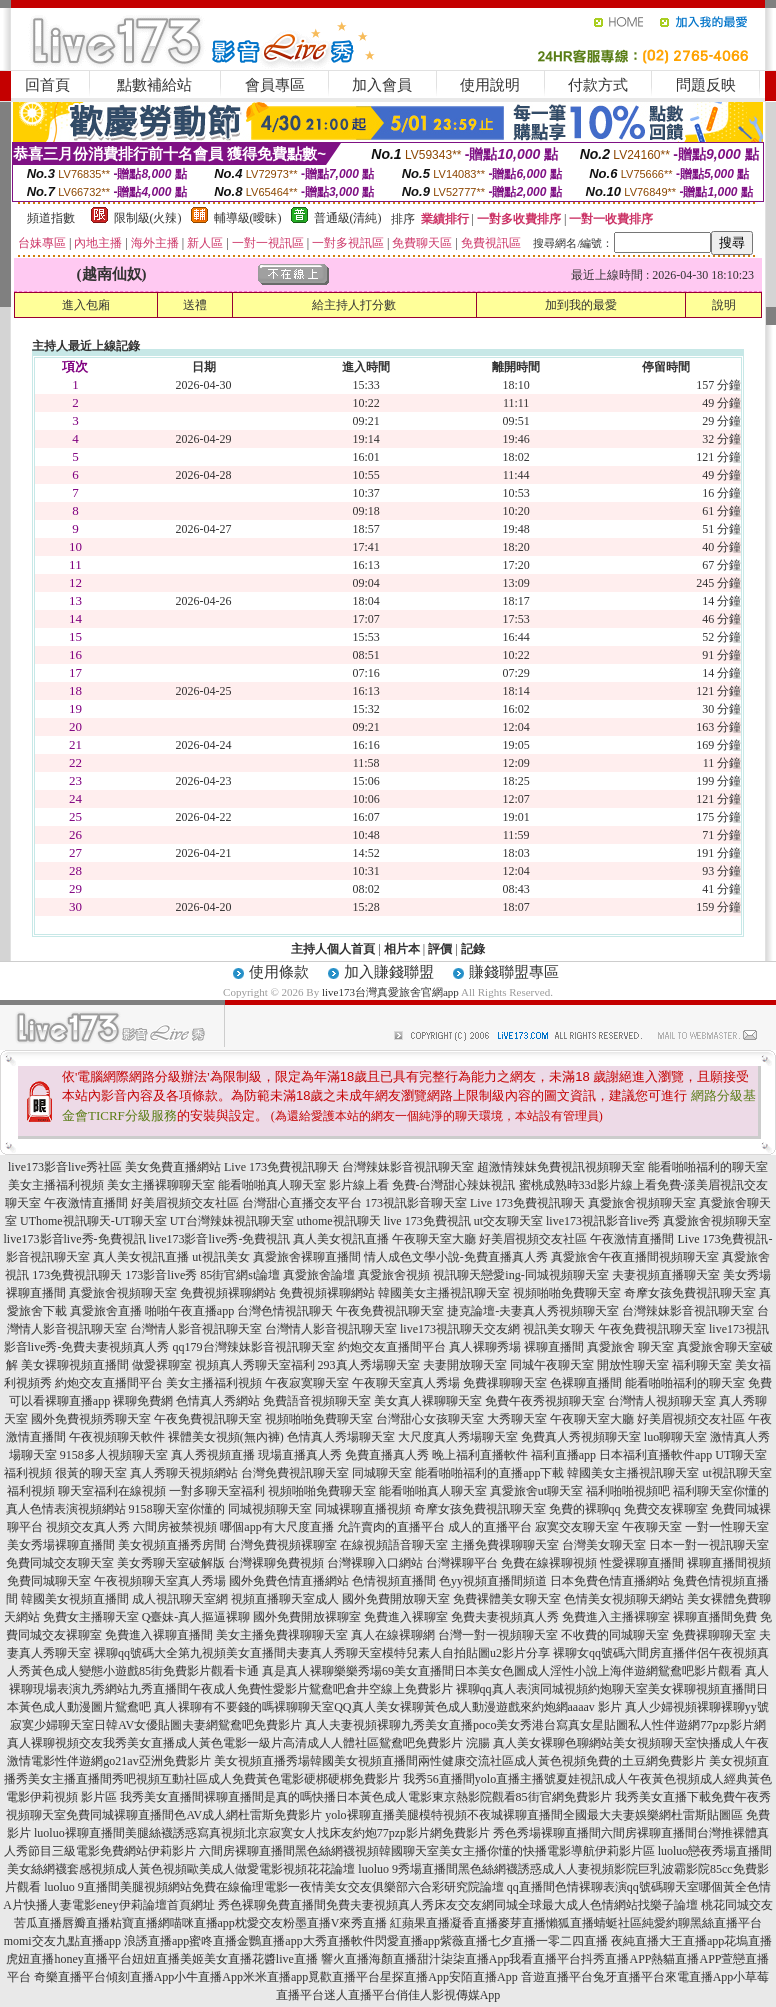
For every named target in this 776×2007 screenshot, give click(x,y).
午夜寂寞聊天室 (307, 1383)
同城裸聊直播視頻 (363, 1509)
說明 (724, 305)
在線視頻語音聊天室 (394, 1545)
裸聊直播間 (554, 1347)
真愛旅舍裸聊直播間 (307, 1257)
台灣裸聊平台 (462, 1563)
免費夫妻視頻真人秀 (505, 1617)
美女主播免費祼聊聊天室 (282, 1635)
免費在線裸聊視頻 (549, 1563)
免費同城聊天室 (49, 1581)
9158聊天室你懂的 (177, 1509)
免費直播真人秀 (387, 1455)
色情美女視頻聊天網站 (624, 1599)
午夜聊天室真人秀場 (406, 1383)
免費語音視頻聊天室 (317, 1401)
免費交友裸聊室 (666, 1509)
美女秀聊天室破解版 (171, 1563)
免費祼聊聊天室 (505, 1383)
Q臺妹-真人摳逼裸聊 (196, 1617)
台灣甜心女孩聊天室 (430, 1419)
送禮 (195, 305)
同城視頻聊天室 (270, 1509)
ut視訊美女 (220, 1257)
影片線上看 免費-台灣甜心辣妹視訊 (422, 1185)
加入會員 (382, 85)
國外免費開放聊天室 (396, 1599)
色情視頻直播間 (394, 1581)
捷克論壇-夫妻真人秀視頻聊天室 (533, 1311)
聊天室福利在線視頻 (112, 1491)
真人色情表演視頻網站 (66, 1509)
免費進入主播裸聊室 (616, 1617)
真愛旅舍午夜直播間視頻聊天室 (635, 1257)
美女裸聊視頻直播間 (75, 1365)
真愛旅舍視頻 (394, 1275)
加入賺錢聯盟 (389, 972)
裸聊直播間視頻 (729, 1563)
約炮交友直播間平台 (392, 1347)
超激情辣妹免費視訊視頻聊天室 (561, 1167)
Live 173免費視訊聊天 (281, 1167)
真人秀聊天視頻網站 (184, 1473)
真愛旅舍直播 (106, 1311)
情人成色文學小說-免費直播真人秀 (456, 1257)
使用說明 (490, 85)
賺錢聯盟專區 (514, 972)
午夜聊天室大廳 (434, 1239)
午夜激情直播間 (86, 1203)
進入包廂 (86, 305)
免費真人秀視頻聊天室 (581, 1437)
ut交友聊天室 (508, 1221)
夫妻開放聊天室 (465, 1365)
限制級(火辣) (148, 218)
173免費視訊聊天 (77, 1275)
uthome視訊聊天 (339, 1221)
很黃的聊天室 (91, 1473)
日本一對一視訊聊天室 (709, 1545)
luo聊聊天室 (675, 1437)
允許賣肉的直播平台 (391, 1527)
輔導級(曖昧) (248, 218)
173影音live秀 (161, 1275)
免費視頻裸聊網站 (228, 1293)
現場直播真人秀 (300, 1455)
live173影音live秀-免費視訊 (75, 1239)
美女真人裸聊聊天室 (428, 1401)
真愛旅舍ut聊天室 (536, 1491)
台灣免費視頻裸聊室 (283, 1545)
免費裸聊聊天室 (714, 1635)
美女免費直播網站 (173, 1167)
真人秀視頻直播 (213, 1455)
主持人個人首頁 (333, 949)
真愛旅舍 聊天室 (630, 1347)
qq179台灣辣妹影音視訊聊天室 (254, 1347)
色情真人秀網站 (218, 1401)
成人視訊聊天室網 (180, 1599)
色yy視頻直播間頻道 (493, 1581)
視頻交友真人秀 (88, 1527)
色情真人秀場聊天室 (341, 1437)
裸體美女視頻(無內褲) (226, 1437)
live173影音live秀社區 (65, 1167)
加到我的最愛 (581, 305)
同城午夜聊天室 (552, 1365)
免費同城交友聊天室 (60, 1563)
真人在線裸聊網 (393, 1635)
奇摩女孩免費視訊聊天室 (690, 1293)
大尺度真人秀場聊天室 (458, 1437)
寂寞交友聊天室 (577, 1527)
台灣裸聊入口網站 (375, 1563)
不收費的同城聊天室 (615, 1635)
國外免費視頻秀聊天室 (91, 1419)
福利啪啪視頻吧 (628, 1491)
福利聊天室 (702, 1365)
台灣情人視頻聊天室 (662, 1401)
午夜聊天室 (652, 1527)
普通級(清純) (348, 218)
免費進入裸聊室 (406, 1617)
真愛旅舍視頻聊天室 (642, 1203)
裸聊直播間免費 (715, 1617)
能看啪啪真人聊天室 (272, 1185)
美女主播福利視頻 (56, 1185)
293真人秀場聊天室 (369, 1365)
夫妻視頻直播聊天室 (666, 1275)
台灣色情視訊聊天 (285, 1311)
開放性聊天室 (633, 1365)
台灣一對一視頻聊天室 (498, 1635)
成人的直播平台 (490, 1527)
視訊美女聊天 (559, 1329)
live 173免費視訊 (427, 1221)
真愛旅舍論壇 (319, 1275)
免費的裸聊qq (585, 1509)
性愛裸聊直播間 (642, 1563)
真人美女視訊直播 (341, 1239)
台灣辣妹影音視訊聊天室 (408, 1167)
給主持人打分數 (354, 305)
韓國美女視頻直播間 (75, 1599)
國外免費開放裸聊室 (307, 1617)
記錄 (473, 949)
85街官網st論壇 (240, 1275)
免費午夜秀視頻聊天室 (545, 1401)
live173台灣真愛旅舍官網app (390, 992)
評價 (440, 949)
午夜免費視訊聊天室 (390, 1311)
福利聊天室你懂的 (721, 1491)
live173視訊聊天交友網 (460, 1329)
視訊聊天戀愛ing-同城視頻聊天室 (520, 1275)
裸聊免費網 (143, 1401)
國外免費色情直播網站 (289, 1581)
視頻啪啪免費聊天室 (567, 1293)
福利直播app (563, 1455)
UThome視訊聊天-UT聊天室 (93, 1221)
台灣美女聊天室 (604, 1545)
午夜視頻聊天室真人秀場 (160, 1581)
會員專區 (275, 85)
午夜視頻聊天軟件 (117, 1437)
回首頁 (47, 85)
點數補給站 (154, 85)
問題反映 (706, 85)
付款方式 (598, 85)
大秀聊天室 (517, 1419)
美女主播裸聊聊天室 (161, 1185)
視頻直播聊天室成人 (285, 1599)
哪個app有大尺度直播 (276, 1527)
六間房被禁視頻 (175, 1527)
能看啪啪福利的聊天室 (708, 1167)
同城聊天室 (382, 1473)
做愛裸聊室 (162, 1365)
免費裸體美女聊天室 (507, 1599)
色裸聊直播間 (586, 1383)
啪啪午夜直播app (189, 1311)
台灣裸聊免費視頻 (276, 1563)
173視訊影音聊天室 (416, 1203)
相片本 (402, 949)
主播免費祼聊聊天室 (505, 1545)
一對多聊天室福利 (217, 1491)
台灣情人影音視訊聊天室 (196, 1329)
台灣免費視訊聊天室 (295, 1473)
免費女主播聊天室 (91, 1617)
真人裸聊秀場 (485, 1347)
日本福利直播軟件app (655, 1455)
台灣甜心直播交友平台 (302, 1203)
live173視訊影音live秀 (603, 1221)
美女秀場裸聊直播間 (61, 1545)
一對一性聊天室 (727, 1527)
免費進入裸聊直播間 (159, 1635)
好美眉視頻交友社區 (185, 1203)
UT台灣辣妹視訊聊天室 (232, 1221)
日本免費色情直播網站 (610, 1581)
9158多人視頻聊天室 (114, 1455)
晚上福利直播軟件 (480, 1455)
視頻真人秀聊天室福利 (255, 1365)
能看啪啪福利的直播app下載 (489, 1473)
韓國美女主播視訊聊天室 (444, 1293)
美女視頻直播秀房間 (172, 1545)
